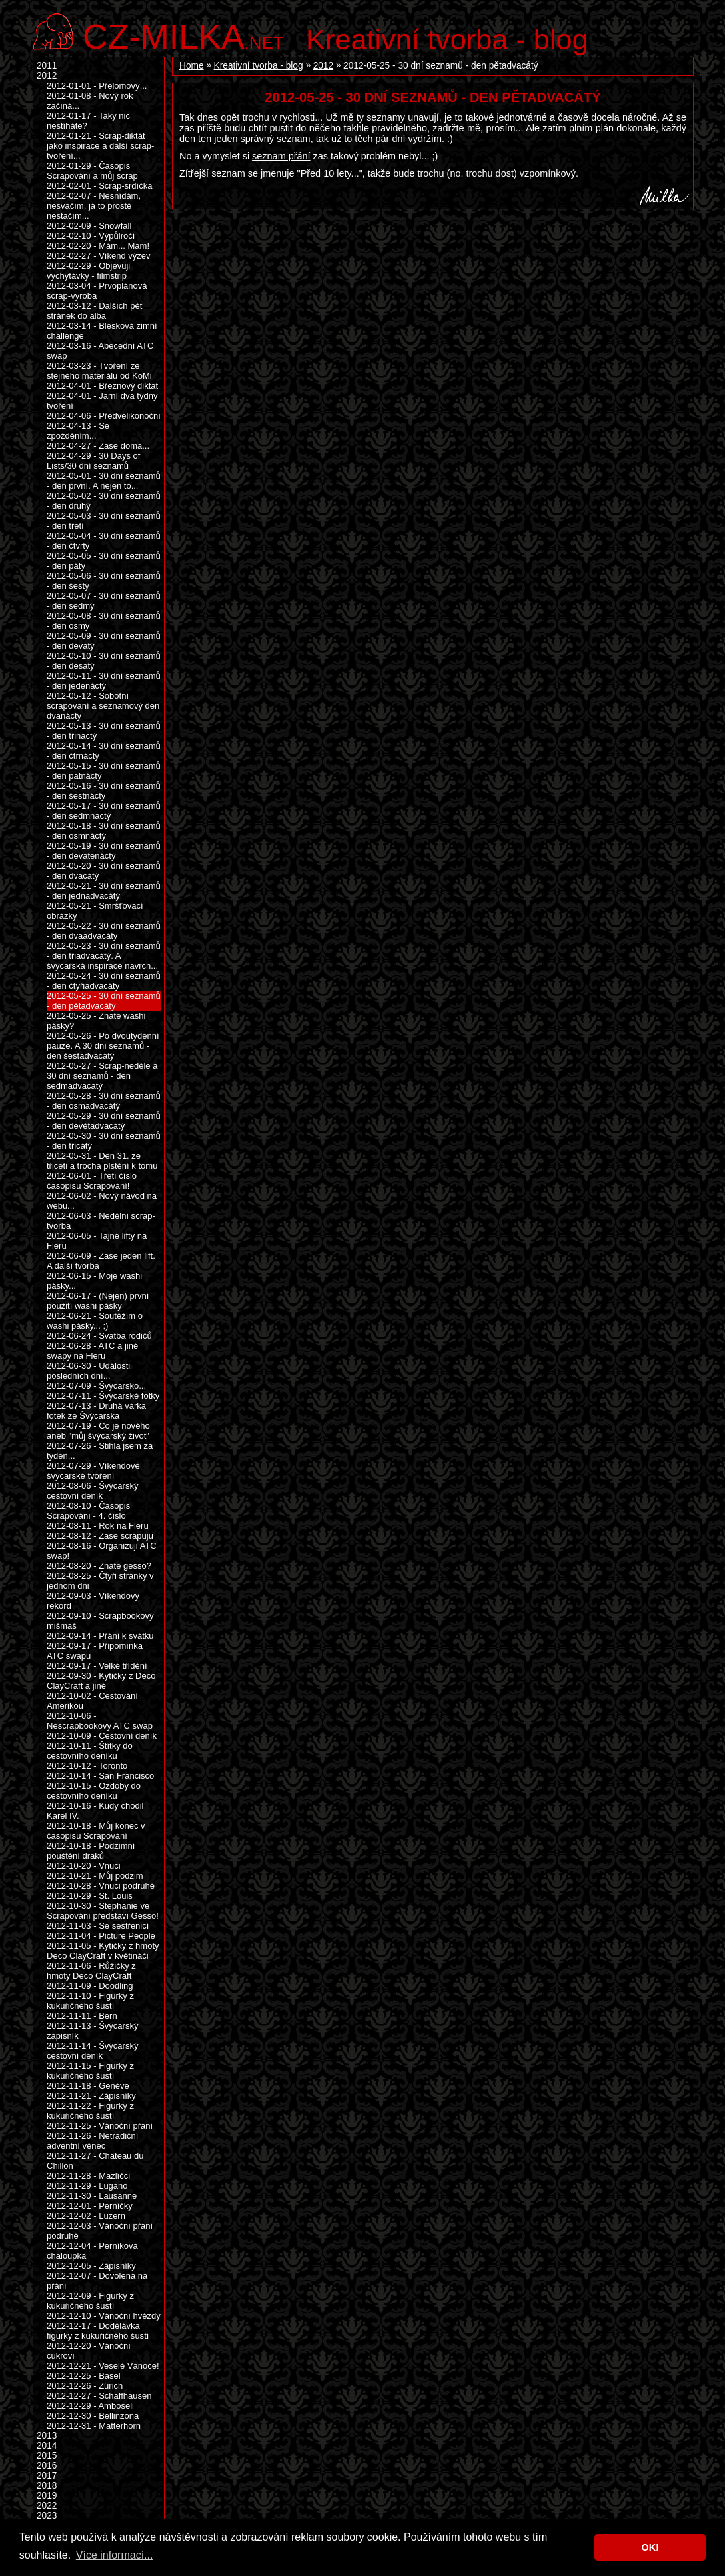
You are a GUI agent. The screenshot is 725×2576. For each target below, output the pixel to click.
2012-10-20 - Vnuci (84, 1866)
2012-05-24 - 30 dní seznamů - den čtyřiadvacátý (104, 981)
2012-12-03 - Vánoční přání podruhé (100, 2231)
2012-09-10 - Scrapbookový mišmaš (100, 1621)
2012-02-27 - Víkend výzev (99, 256)
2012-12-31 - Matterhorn (94, 2426)
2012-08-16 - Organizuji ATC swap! (102, 1551)
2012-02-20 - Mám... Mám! (98, 246)
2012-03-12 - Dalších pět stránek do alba (94, 311)
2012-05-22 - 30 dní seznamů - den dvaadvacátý (104, 931)
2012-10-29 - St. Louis (90, 1896)
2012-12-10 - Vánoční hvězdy (104, 2316)
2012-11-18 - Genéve (88, 2086)
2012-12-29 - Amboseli (90, 2406)
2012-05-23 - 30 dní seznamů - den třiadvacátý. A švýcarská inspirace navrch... (104, 956)
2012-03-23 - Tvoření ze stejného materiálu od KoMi (99, 371)
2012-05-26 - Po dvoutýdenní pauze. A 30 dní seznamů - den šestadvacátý (103, 1046)
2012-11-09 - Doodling (90, 1986)
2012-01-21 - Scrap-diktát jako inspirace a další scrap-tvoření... (100, 146)
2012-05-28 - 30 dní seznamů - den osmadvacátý (104, 1101)
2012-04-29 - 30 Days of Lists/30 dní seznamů (93, 461)
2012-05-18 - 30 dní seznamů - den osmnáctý (104, 831)
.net (183, 35)
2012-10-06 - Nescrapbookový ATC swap (100, 1721)
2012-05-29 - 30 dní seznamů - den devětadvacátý (104, 1121)
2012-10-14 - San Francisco (100, 1776)
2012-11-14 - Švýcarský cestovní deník (92, 2051)
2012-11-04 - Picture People (101, 1936)
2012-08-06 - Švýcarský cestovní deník (92, 1491)
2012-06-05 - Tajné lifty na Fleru (97, 1241)
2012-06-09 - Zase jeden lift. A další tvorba (101, 1261)
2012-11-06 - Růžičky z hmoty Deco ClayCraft (91, 1971)
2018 (47, 2486)
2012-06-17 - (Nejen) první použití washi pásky (98, 1301)
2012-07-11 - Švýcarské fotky (103, 1396)
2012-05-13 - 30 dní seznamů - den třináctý (104, 731)
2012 (323, 66)
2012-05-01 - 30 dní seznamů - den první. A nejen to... (104, 481)
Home (191, 66)
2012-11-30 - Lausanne (92, 2196)
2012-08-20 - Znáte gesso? (99, 1566)
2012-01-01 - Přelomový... (97, 86)
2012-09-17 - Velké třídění (97, 1666)
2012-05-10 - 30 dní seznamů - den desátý (104, 661)
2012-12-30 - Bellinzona (93, 2416)
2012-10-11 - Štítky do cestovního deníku (90, 1751)
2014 (47, 2446)
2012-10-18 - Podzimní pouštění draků (91, 1851)
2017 (47, 2476)
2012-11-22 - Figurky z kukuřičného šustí (90, 2111)
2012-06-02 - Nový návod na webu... (102, 1201)
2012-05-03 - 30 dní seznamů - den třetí (104, 521)
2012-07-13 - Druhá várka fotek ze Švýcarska (96, 1411)
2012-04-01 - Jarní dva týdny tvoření (102, 401)
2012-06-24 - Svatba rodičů (99, 1336)
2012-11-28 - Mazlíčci (88, 2176)
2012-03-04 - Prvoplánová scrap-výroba (97, 291)
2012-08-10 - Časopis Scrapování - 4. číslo (88, 1511)
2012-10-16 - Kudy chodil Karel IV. (95, 1811)
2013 (47, 2436)
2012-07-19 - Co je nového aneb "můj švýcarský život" (98, 1431)
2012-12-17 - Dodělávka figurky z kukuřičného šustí (98, 2331)
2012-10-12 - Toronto (87, 1766)
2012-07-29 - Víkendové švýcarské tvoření (93, 1471)
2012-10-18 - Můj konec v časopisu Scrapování (96, 1831)
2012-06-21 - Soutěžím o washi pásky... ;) (95, 1321)
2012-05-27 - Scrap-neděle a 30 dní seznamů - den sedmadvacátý (102, 1076)
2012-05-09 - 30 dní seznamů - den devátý (104, 641)
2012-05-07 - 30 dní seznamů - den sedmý (104, 601)
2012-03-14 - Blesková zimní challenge (102, 331)
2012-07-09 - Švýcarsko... (96, 1386)
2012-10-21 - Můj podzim (95, 1876)
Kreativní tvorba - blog (447, 39)
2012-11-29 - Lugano (87, 2186)
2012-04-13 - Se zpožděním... (78, 431)
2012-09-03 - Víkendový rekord (93, 1601)
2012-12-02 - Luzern (86, 2216)
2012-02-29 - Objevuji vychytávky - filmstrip (88, 271)
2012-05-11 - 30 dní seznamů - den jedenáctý (104, 681)
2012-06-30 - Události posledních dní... (88, 1371)
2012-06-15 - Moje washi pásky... (94, 1281)
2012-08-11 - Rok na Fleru (98, 1526)
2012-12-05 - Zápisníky (91, 2266)
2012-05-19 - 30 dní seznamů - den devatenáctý (104, 851)
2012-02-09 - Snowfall (89, 226)
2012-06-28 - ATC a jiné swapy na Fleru (92, 1351)
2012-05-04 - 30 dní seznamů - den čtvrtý (104, 541)
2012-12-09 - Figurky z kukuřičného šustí (90, 2301)
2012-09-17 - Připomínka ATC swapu (95, 1651)
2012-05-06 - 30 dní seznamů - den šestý (104, 581)
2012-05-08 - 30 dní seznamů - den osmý (104, 621)
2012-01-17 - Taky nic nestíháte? (88, 121)
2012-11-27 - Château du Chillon (95, 2161)
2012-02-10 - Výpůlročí (91, 236)
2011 (47, 66)
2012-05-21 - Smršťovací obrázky (95, 911)
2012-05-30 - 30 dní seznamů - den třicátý (104, 1141)
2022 (47, 2506)
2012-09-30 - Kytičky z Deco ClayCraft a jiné (101, 1681)
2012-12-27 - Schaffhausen (99, 2396)
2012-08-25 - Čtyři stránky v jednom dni (100, 1581)
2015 (47, 2456)
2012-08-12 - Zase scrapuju (100, 1536)
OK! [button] (649, 2547)
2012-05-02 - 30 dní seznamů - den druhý (104, 501)
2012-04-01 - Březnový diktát (102, 386)
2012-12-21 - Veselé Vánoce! (103, 2366)
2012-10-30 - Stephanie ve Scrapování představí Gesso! (103, 1911)
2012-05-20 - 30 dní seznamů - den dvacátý (104, 871)
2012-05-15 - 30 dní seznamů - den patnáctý (104, 771)
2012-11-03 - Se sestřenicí (98, 1926)
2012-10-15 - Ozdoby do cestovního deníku (94, 1791)
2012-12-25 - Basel (84, 2376)
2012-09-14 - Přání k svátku (100, 1636)
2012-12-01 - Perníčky (90, 2206)
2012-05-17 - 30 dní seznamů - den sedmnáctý (104, 811)
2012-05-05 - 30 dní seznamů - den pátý (104, 561)
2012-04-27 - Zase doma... (98, 446)
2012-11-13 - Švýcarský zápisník (92, 2031)
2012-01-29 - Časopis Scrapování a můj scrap (92, 171)
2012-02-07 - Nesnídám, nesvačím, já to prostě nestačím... (94, 206)
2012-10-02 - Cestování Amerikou (92, 1701)
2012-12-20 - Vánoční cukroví (89, 2351)
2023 (47, 2516)
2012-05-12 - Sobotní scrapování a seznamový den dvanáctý (103, 706)
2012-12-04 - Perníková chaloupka (92, 2251)
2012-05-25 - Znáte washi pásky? (96, 1021)
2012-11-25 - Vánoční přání (100, 2126)
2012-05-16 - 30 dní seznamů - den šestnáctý (104, 791)
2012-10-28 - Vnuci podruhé (101, 1886)
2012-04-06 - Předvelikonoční (104, 416)
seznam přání (281, 156)
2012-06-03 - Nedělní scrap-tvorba (101, 1221)
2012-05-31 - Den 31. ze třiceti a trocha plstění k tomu (102, 1161)
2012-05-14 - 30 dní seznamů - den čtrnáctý (104, 751)
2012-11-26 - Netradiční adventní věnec (92, 2141)
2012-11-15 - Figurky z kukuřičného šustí (90, 2071)
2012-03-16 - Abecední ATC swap (100, 351)
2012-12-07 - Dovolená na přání (97, 2281)
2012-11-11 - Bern (82, 2016)
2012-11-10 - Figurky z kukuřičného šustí (90, 2001)
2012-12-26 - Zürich (85, 2386)
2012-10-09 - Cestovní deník (102, 1736)
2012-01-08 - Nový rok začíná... (90, 101)
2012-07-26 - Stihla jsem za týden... (100, 1451)
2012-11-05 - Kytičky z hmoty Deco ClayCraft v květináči (103, 1951)
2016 (47, 2466)
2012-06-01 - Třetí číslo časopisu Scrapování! (92, 1181)
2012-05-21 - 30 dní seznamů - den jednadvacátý (104, 891)
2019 (47, 2496)
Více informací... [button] (114, 2555)
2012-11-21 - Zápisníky (91, 2096)
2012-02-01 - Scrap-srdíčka (99, 186)
